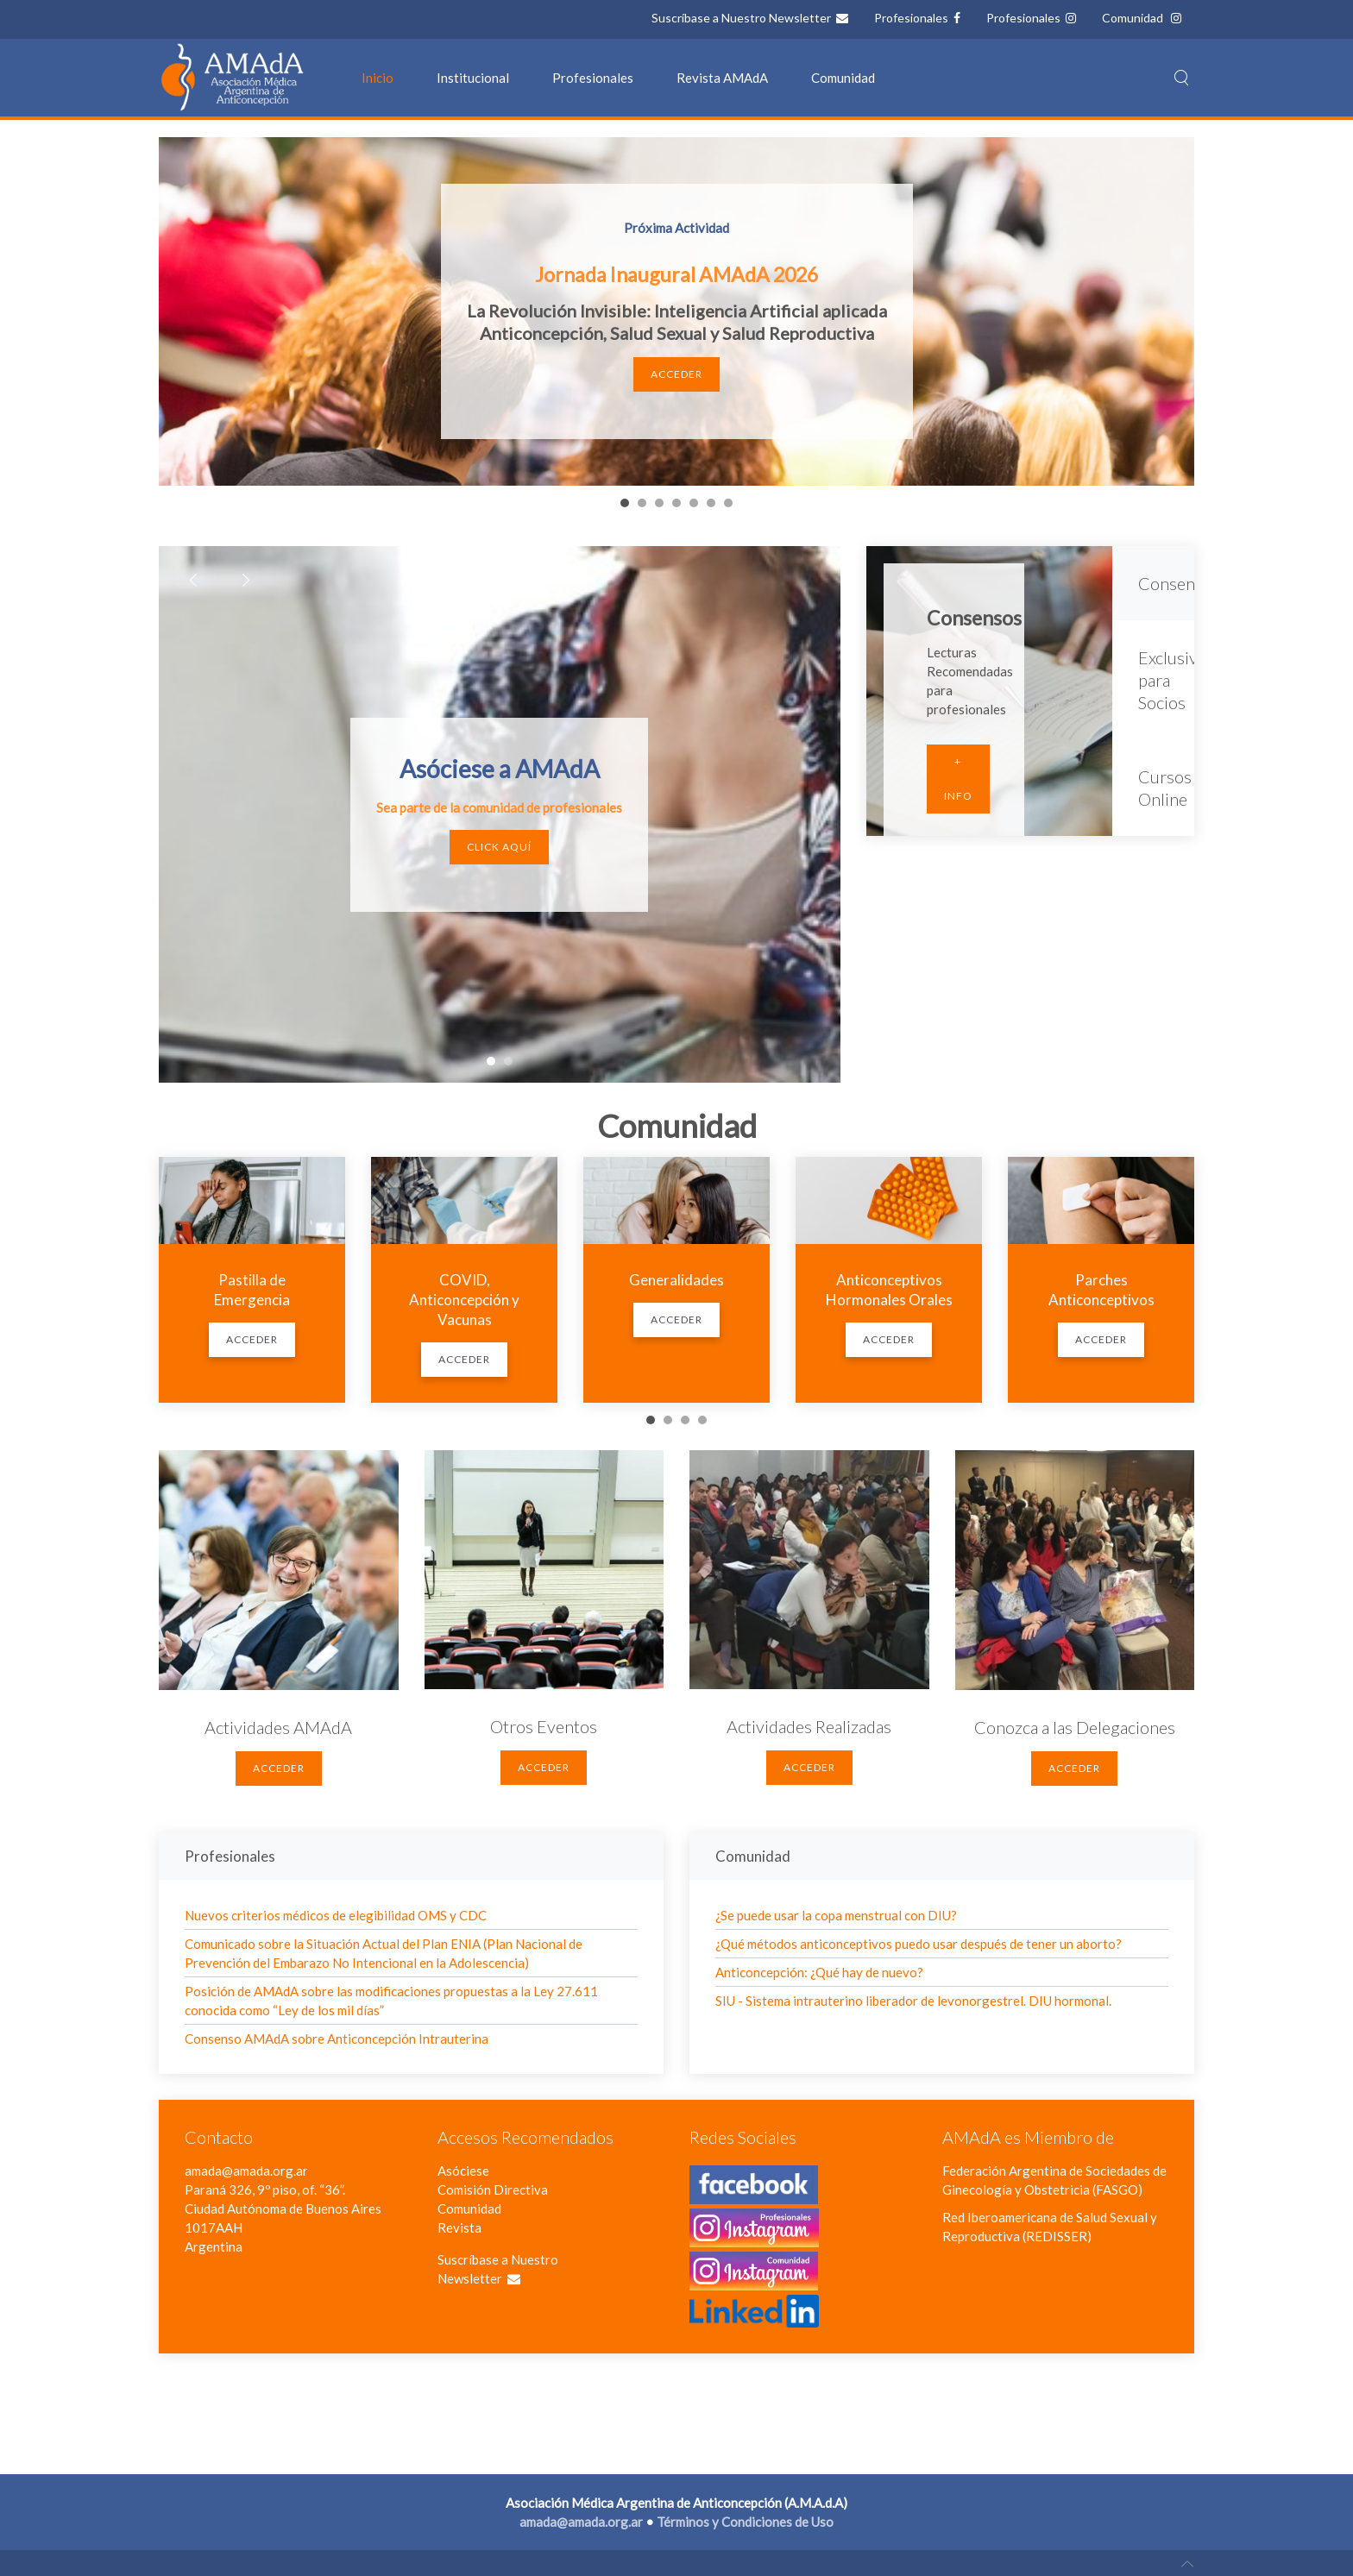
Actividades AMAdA (278, 1727)
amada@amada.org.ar (246, 2170)
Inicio (377, 77)
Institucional (473, 77)
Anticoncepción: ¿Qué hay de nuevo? (819, 1972)
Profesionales (912, 17)
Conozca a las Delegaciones (1074, 1727)
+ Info (958, 778)
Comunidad (1134, 17)
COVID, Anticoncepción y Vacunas (464, 1300)
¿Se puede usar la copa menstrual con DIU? (836, 1915)
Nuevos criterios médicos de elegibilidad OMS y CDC (336, 1915)
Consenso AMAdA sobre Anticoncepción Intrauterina (336, 2038)
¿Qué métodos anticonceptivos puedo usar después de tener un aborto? (918, 1943)
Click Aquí (499, 846)
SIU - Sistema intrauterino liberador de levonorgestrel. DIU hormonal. (913, 2000)
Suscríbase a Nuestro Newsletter (742, 17)
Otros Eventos (543, 1726)
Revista (459, 2227)
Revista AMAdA (722, 77)
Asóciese (463, 2170)
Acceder (676, 374)
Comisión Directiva (492, 2189)
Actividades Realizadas (809, 1726)
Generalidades (676, 1280)
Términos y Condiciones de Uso (745, 2521)
